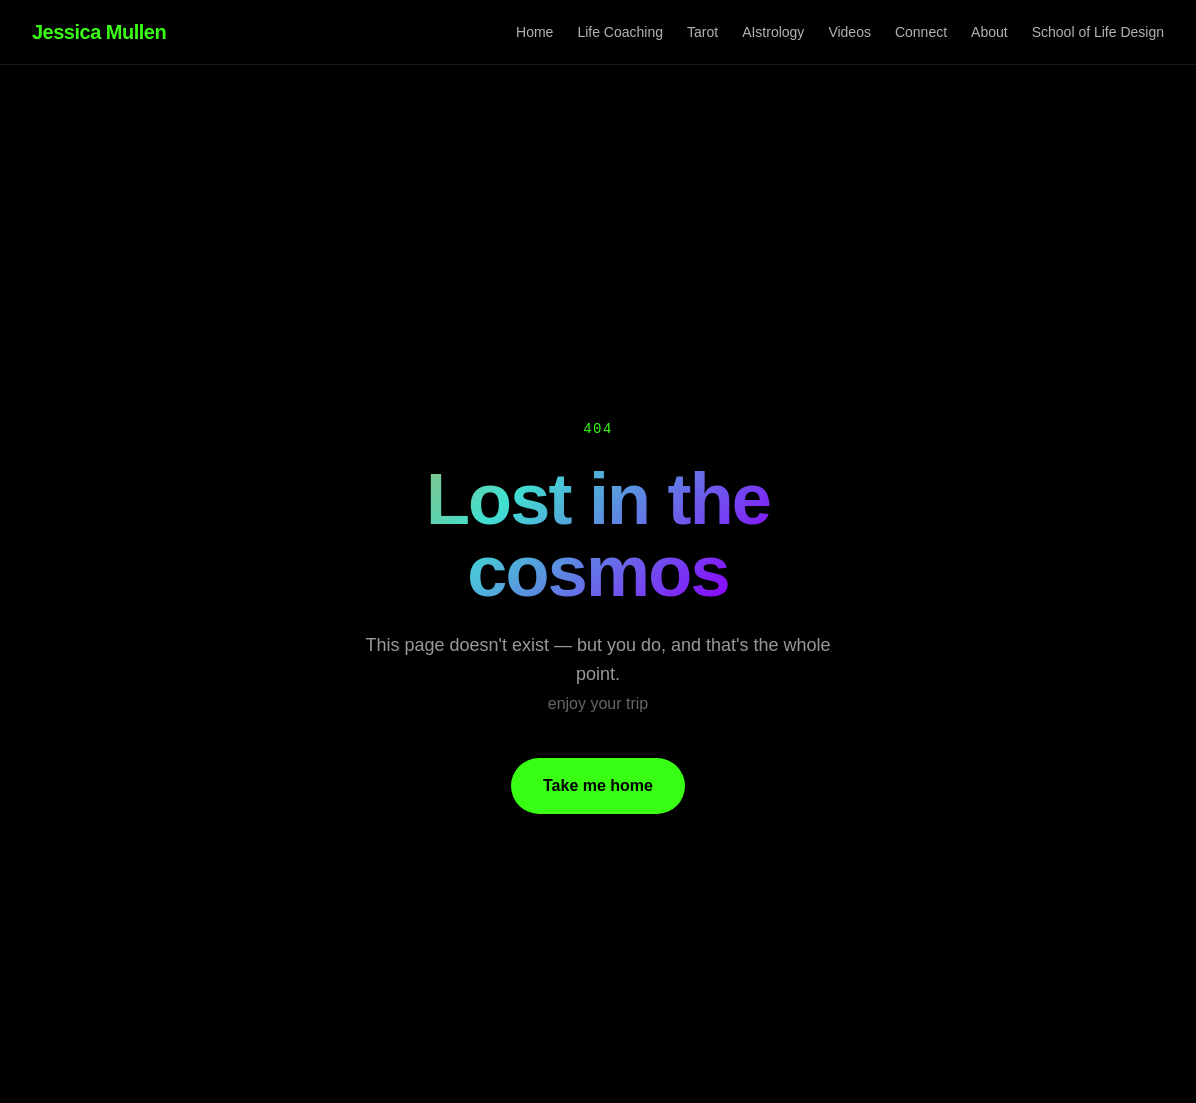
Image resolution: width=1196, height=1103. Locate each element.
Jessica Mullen (99, 32)
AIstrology (773, 32)
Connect (921, 32)
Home (534, 32)
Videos (849, 32)
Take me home (598, 785)
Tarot (702, 32)
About (989, 32)
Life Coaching (620, 32)
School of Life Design (1098, 32)
